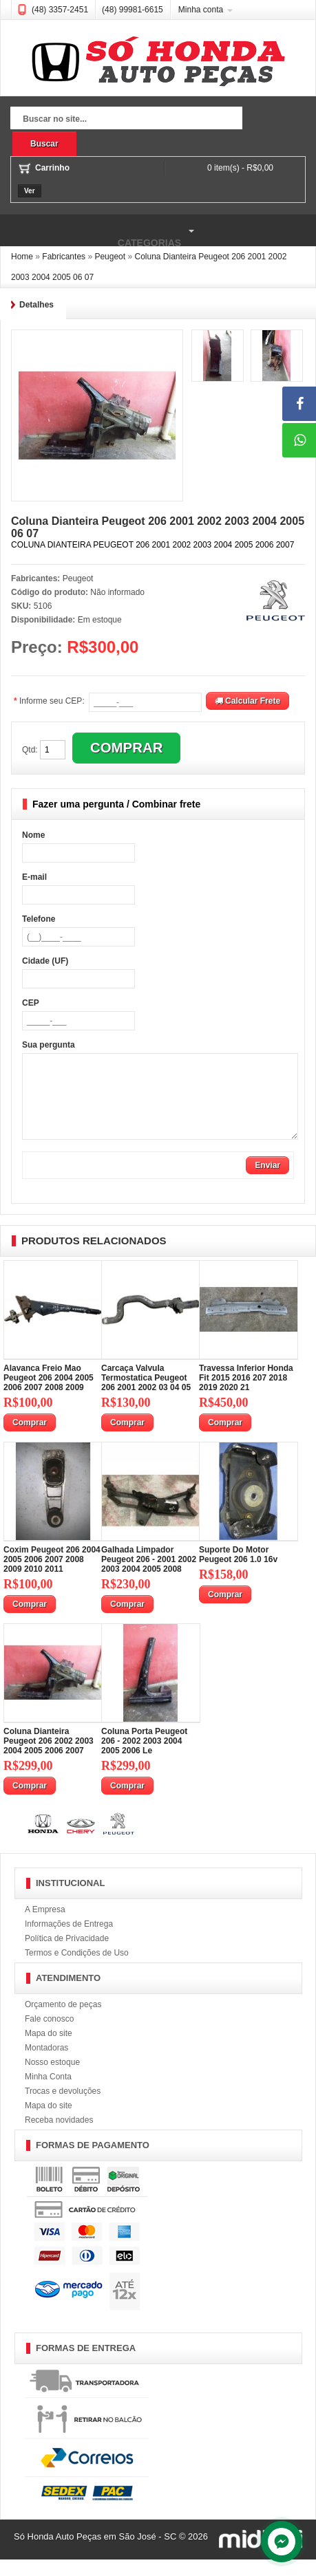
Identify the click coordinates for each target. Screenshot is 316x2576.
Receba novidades (59, 2136)
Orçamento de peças (63, 2021)
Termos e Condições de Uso (77, 1969)
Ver (29, 191)
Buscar (44, 144)
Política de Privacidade (67, 1955)
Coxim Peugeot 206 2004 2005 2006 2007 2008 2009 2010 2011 (52, 1575)
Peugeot (78, 578)
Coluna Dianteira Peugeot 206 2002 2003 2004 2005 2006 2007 (48, 1757)
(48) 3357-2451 (60, 9)
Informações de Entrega (69, 1940)
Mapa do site (48, 2050)
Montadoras (46, 2064)
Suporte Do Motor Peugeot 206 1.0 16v (238, 1571)
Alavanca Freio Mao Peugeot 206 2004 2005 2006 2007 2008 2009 (48, 1394)
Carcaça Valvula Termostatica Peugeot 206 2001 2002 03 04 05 (146, 1394)
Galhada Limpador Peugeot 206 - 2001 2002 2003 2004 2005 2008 (148, 1575)
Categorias (99, 231)
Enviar (267, 1182)
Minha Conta (48, 2093)
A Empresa (45, 1926)
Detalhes (36, 305)
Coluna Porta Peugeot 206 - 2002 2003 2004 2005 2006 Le (144, 1757)
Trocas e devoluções (63, 2107)
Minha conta (200, 9)
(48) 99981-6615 (132, 9)
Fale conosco (49, 2035)
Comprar (29, 1439)
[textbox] (126, 120)
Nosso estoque (52, 2078)
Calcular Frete (247, 701)
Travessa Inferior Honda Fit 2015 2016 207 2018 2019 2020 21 (246, 1394)
